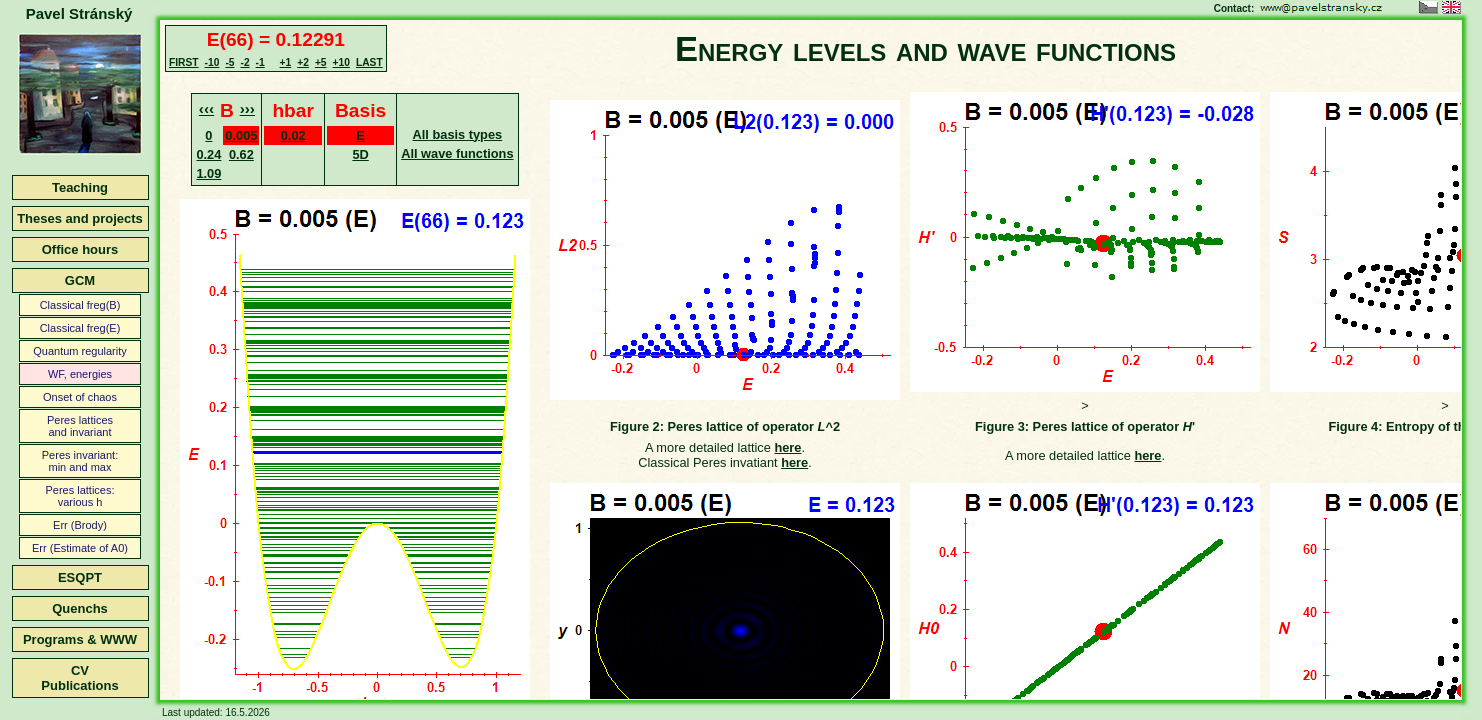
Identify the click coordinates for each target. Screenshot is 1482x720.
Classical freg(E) (80, 328)
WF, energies (80, 374)
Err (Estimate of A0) (80, 548)
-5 (229, 62)
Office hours (80, 249)
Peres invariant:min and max (80, 461)
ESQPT (80, 577)
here (787, 447)
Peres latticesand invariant (80, 426)
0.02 (293, 135)
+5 (321, 62)
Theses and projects (80, 218)
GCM (80, 280)
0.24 (208, 154)
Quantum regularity (80, 351)
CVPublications (79, 678)
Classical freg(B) (80, 305)
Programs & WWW (80, 639)
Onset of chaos (80, 397)
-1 (260, 62)
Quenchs (80, 608)
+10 (341, 62)
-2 (244, 62)
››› (247, 108)
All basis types (458, 134)
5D (360, 154)
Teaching (80, 187)
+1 (286, 62)
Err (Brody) (80, 525)
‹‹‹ (206, 108)
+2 (303, 62)
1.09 (208, 173)
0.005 (241, 135)
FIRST (184, 62)
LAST (369, 62)
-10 (212, 62)
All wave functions (457, 153)
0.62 (241, 154)
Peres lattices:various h (79, 496)
